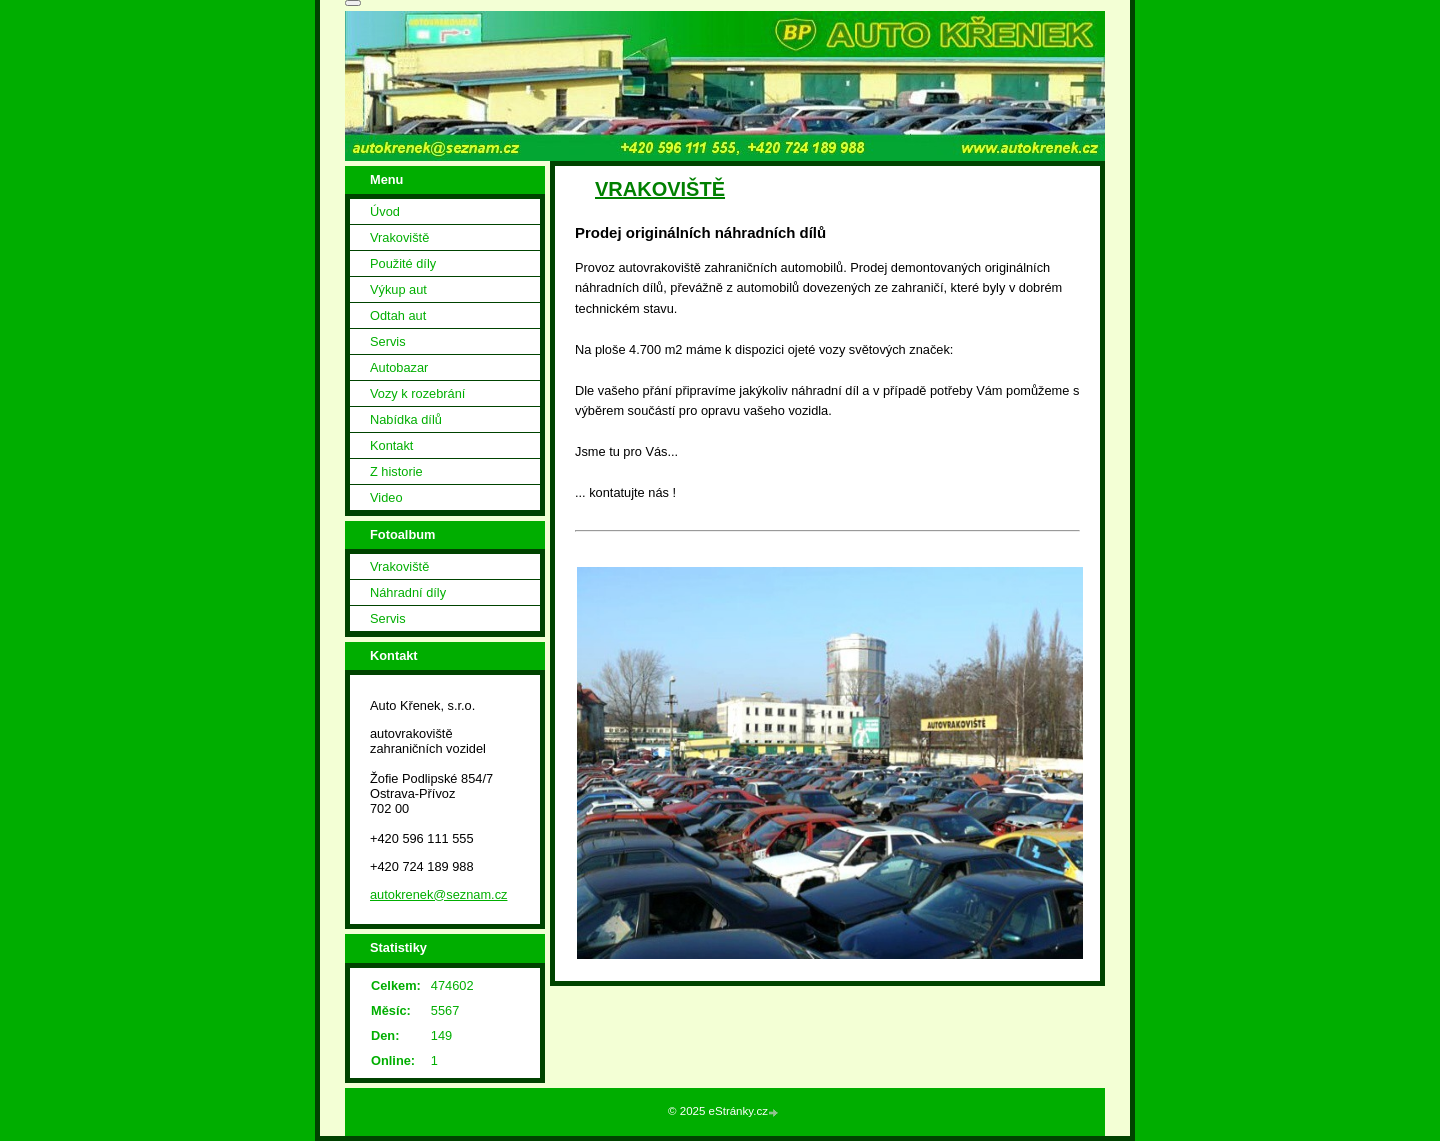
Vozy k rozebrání (417, 393)
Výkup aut (398, 289)
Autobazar (399, 367)
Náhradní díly (408, 592)
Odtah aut (398, 315)
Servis (388, 341)
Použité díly (403, 263)
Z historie (396, 471)
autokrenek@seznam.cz (438, 894)
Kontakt (391, 445)
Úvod (385, 211)
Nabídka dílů (406, 419)
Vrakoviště (399, 237)
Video (386, 497)
